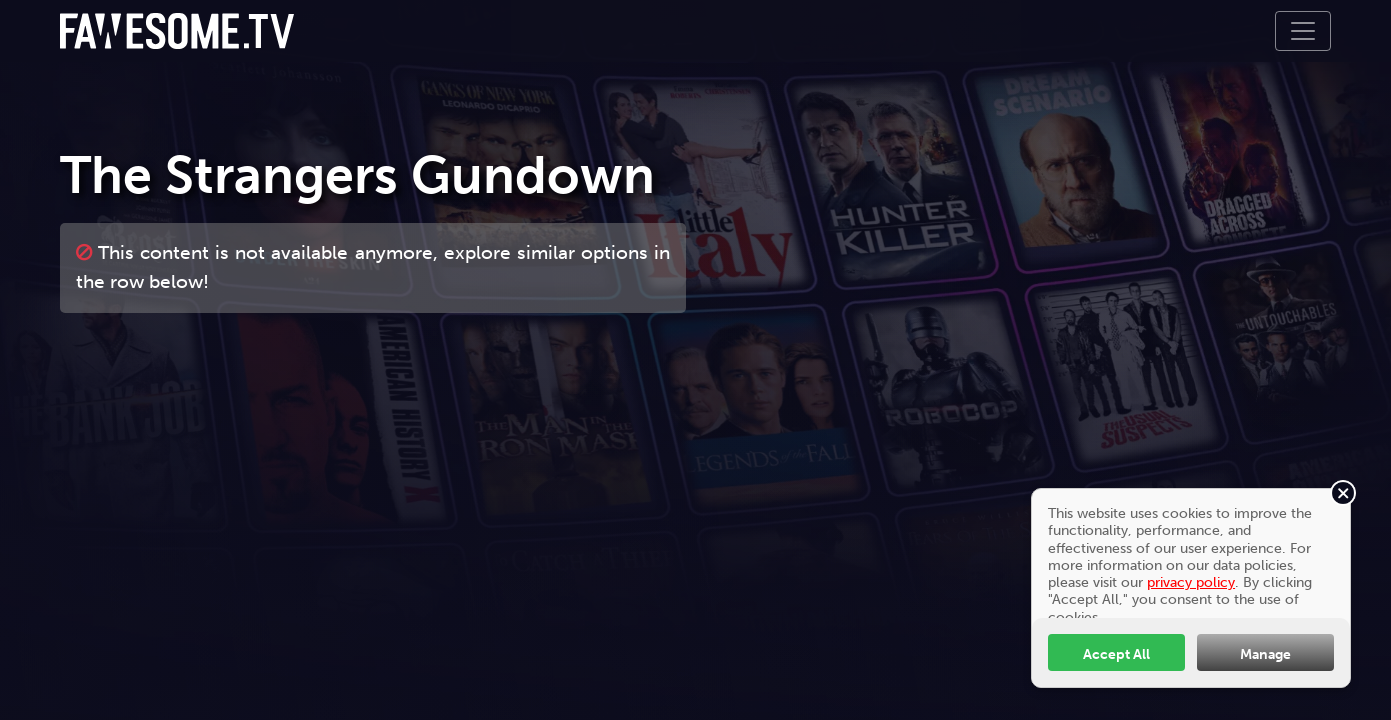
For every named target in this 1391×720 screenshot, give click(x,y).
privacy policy (1191, 582)
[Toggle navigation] (1303, 31)
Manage (1265, 654)
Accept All (1116, 654)
